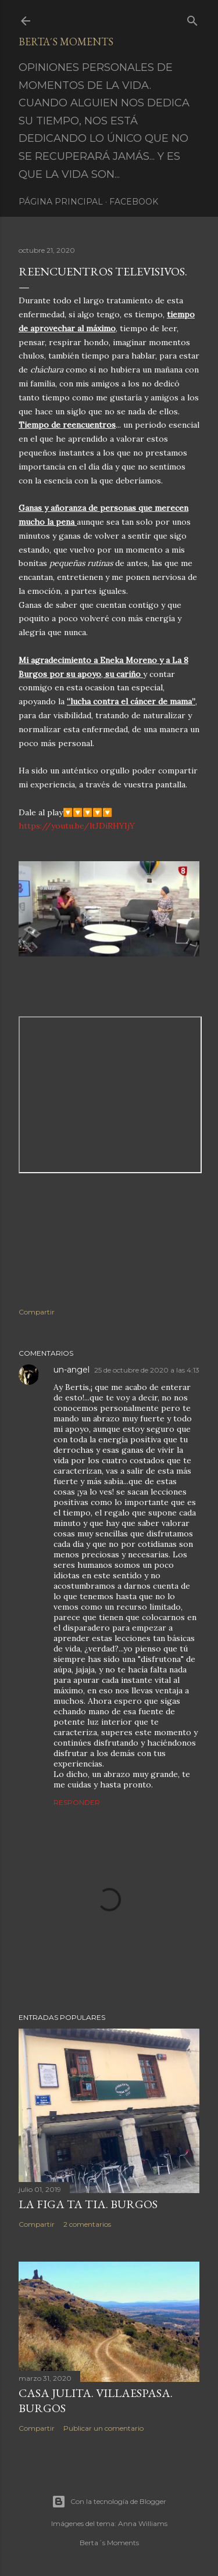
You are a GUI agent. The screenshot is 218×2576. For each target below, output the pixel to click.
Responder (76, 1802)
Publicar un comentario (103, 2428)
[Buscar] (192, 18)
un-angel (71, 1369)
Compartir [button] (37, 1311)
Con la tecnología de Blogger (109, 2502)
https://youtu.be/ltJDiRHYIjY (77, 826)
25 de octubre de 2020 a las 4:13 (146, 1370)
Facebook (133, 201)
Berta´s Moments (66, 41)
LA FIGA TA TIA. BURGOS (88, 2204)
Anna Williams (142, 2523)
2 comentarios (87, 2224)
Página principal (61, 201)
